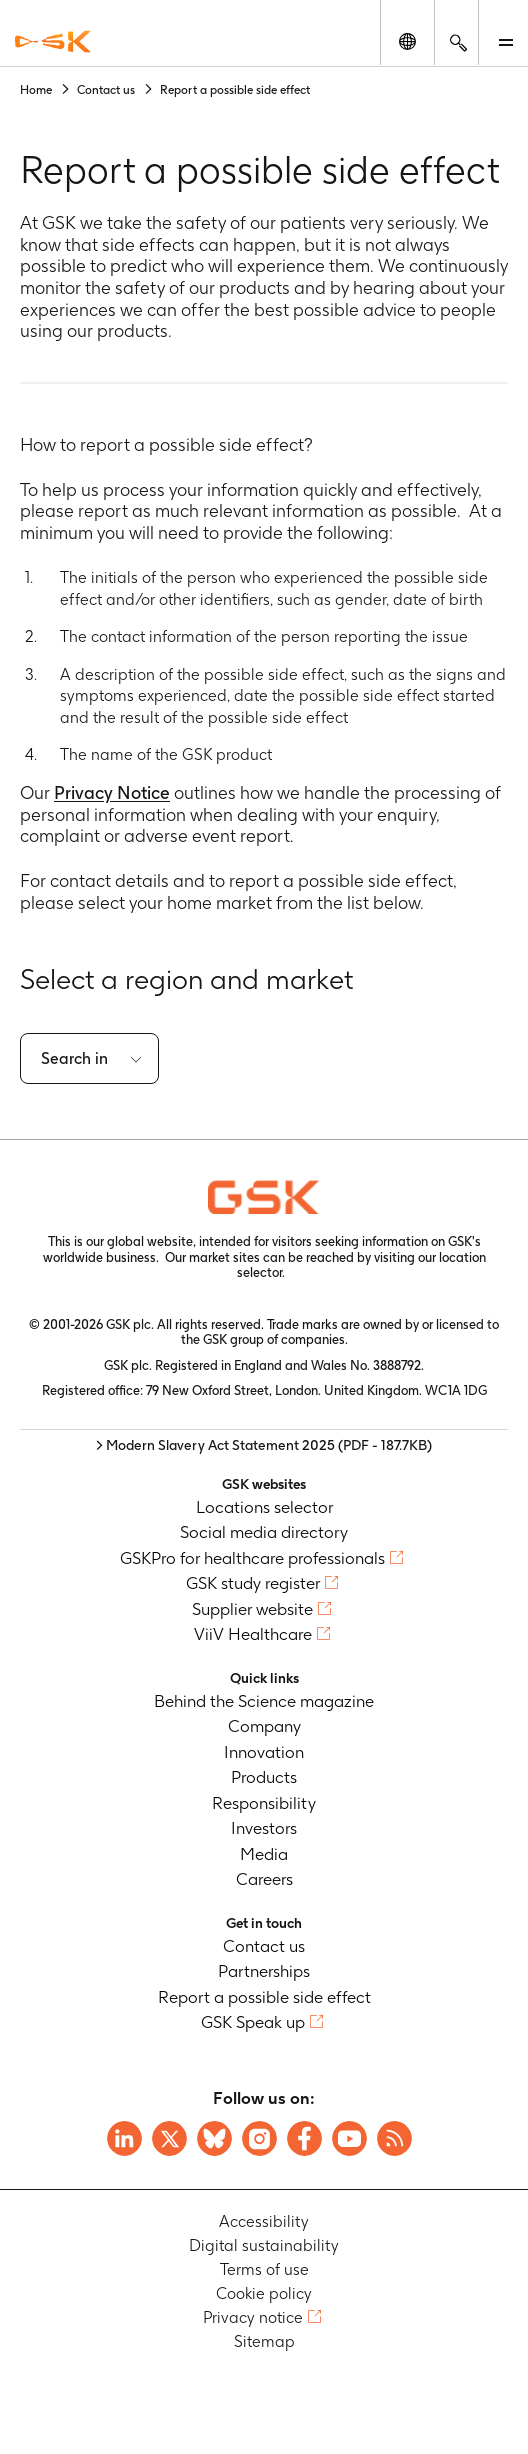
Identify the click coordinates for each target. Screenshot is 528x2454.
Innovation (264, 1752)
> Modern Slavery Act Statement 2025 (264, 1445)
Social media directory (264, 1532)
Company (264, 1726)
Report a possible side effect (264, 1997)
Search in (74, 1058)
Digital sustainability (264, 2245)
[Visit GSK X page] (169, 2138)
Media (264, 1854)
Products (264, 1777)
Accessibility (264, 2221)
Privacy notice (253, 2317)
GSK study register (253, 1583)
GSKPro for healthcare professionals (252, 1558)
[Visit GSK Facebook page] (304, 2138)
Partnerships (264, 1971)
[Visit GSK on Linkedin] (124, 2138)
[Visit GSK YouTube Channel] (349, 2138)
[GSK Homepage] (53, 41)
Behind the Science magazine (264, 1701)
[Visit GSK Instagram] (259, 2138)
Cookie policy (264, 2293)
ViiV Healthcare (253, 1634)
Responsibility (264, 1803)
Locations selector (264, 1507)
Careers (264, 1879)
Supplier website (252, 1609)
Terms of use (264, 2269)
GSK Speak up (253, 2022)
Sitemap (264, 2341)
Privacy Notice (112, 792)
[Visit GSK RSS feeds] (394, 2138)
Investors (264, 1828)
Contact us (264, 1946)
